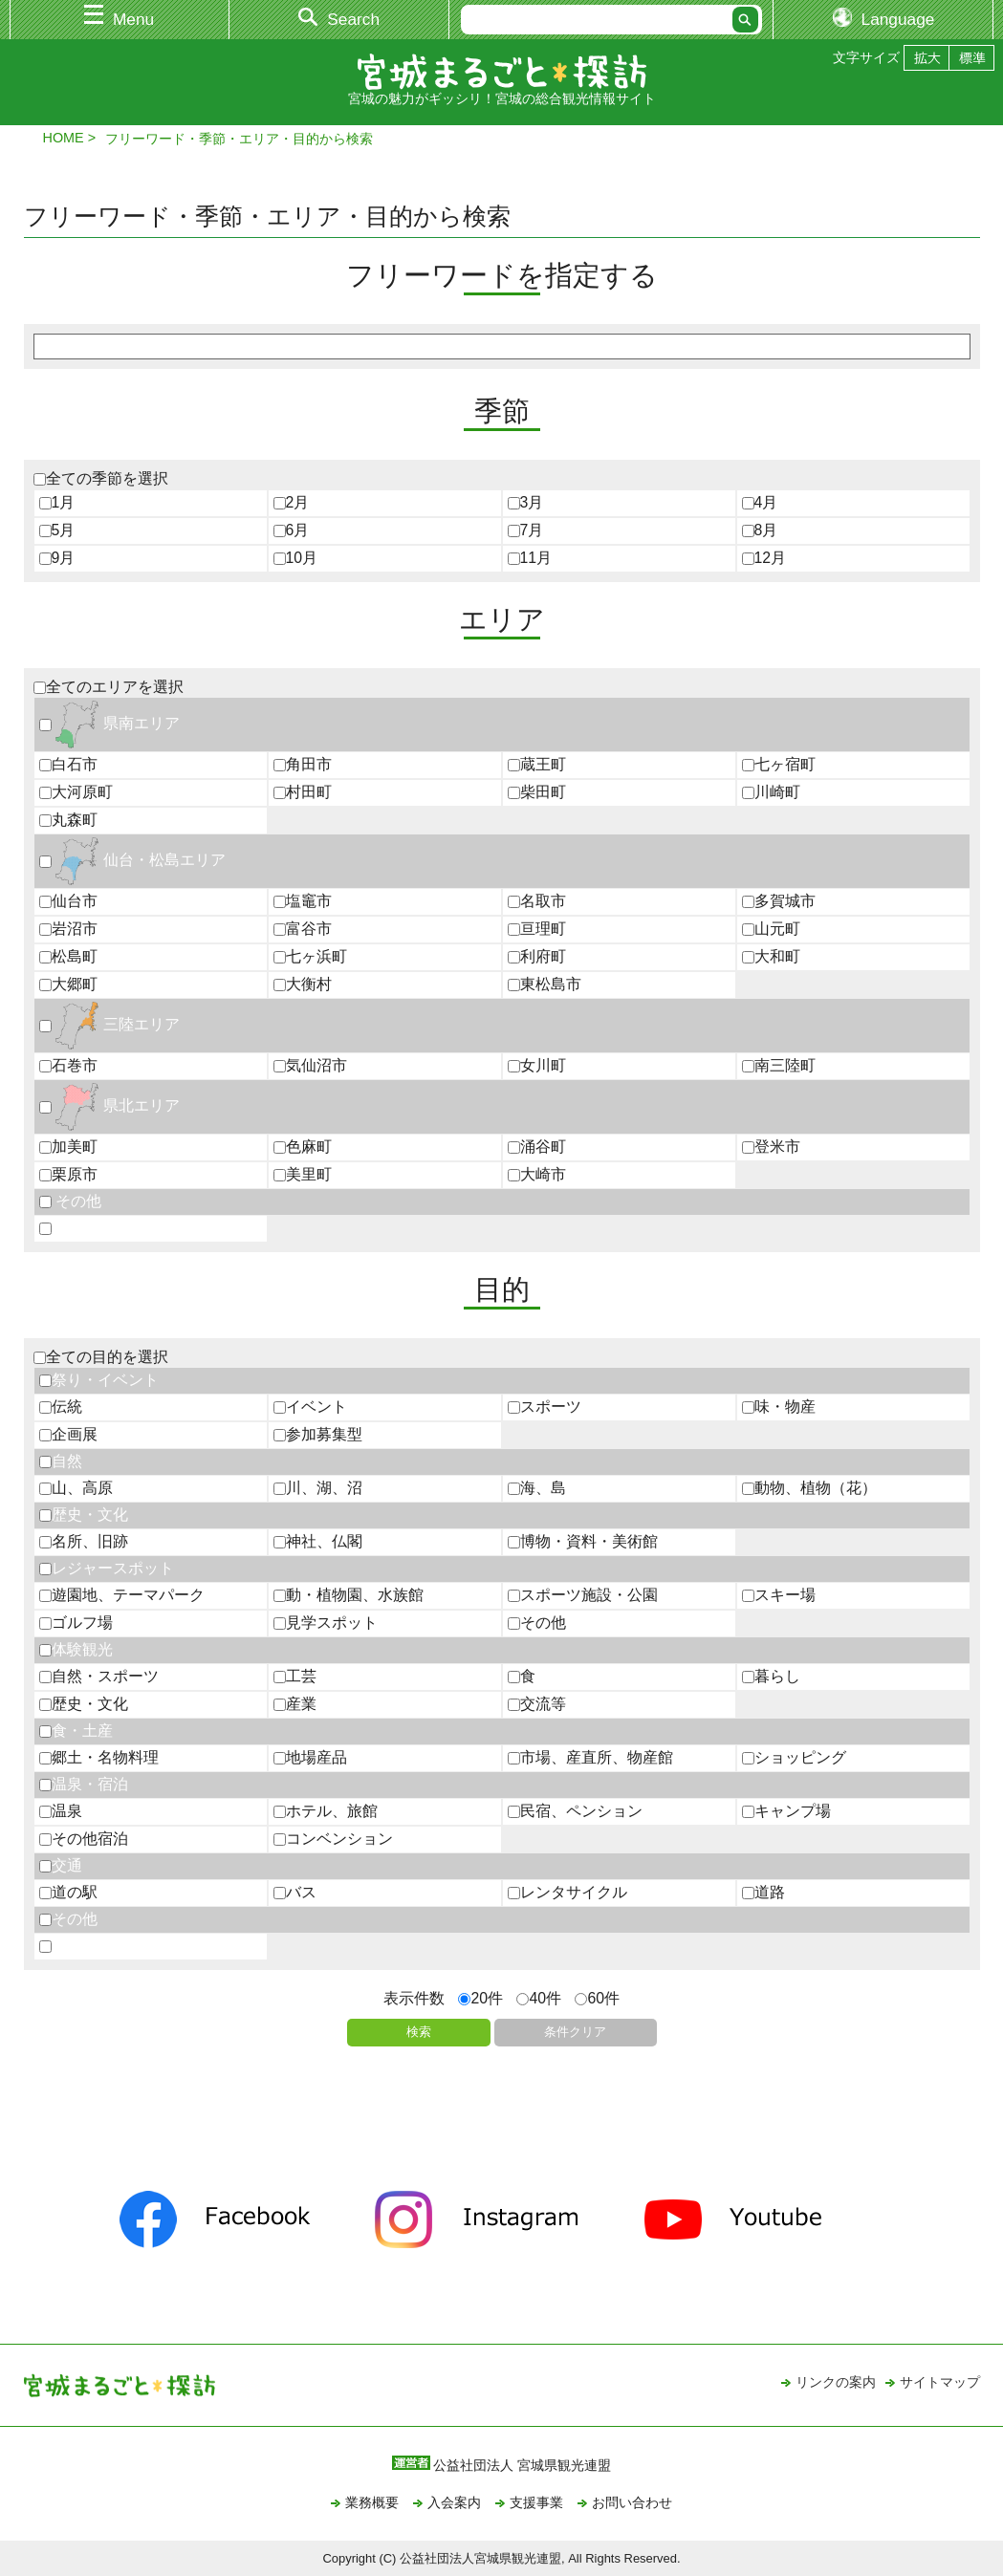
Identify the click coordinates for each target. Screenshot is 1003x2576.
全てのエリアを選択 (108, 687)
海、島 (537, 1488)
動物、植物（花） (809, 1488)
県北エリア (109, 1105)
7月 (526, 530)
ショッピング (794, 1757)
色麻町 (302, 1146)
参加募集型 (317, 1434)
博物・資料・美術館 (583, 1541)
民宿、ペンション (575, 1811)
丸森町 (68, 820)
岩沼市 (68, 928)
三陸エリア (109, 1024)
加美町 (68, 1146)
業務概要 (372, 2502)
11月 (530, 558)
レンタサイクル (567, 1892)
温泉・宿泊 (83, 1784)
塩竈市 (302, 901)
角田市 (302, 764)
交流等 (537, 1704)
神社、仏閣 (317, 1541)
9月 (57, 558)
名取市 (537, 901)
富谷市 (302, 928)
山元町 (771, 928)
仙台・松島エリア (132, 860)
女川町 (537, 1065)
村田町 (302, 792)
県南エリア (109, 723)
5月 (57, 530)
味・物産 (779, 1406)
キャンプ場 (786, 1811)
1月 (57, 502)
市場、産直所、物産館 (590, 1757)
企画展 (68, 1434)
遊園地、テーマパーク (122, 1595)
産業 (294, 1704)
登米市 (771, 1146)
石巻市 (68, 1065)
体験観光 (76, 1649)
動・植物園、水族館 (348, 1595)
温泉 (60, 1811)
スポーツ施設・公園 (583, 1595)
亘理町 (537, 928)
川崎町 (771, 792)
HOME (63, 137)
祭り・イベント (99, 1380)
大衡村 (302, 984)
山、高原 (76, 1488)
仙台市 (68, 901)
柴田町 (537, 792)
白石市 (68, 764)
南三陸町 (779, 1065)
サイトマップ (940, 2382)
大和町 (771, 956)
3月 (526, 502)
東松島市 (544, 984)
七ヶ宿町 (779, 764)
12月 (764, 558)
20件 (480, 1998)
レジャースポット (106, 1568)
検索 (418, 2031)
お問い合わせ (632, 2502)
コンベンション (333, 1838)
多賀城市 (779, 901)
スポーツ (544, 1406)
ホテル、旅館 (325, 1811)
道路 (763, 1892)
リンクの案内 (836, 2382)
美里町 (302, 1174)
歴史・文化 (83, 1514)
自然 (60, 1461)
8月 (760, 530)
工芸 (294, 1676)
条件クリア (575, 2031)
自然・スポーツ (99, 1676)
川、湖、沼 (317, 1488)
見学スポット (325, 1622)
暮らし (771, 1676)
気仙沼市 (310, 1065)
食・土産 (76, 1730)
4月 (760, 502)
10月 (295, 558)
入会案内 (454, 2502)
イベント (310, 1406)
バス (294, 1892)
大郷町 (68, 984)
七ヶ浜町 (310, 956)
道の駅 (68, 1892)
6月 (291, 530)
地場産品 (310, 1757)
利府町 (537, 956)
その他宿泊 (83, 1838)
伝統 (60, 1406)
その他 (70, 1201)
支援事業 (536, 2502)
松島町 (68, 956)
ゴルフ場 (76, 1622)
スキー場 (779, 1595)
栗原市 (68, 1174)
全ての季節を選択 (100, 478)
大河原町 (76, 792)
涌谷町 (537, 1146)
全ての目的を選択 (100, 1357)
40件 (538, 1998)
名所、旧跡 (83, 1541)
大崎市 (537, 1174)
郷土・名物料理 (99, 1757)
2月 (291, 502)
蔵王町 (537, 764)
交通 (60, 1865)
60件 (597, 1998)
